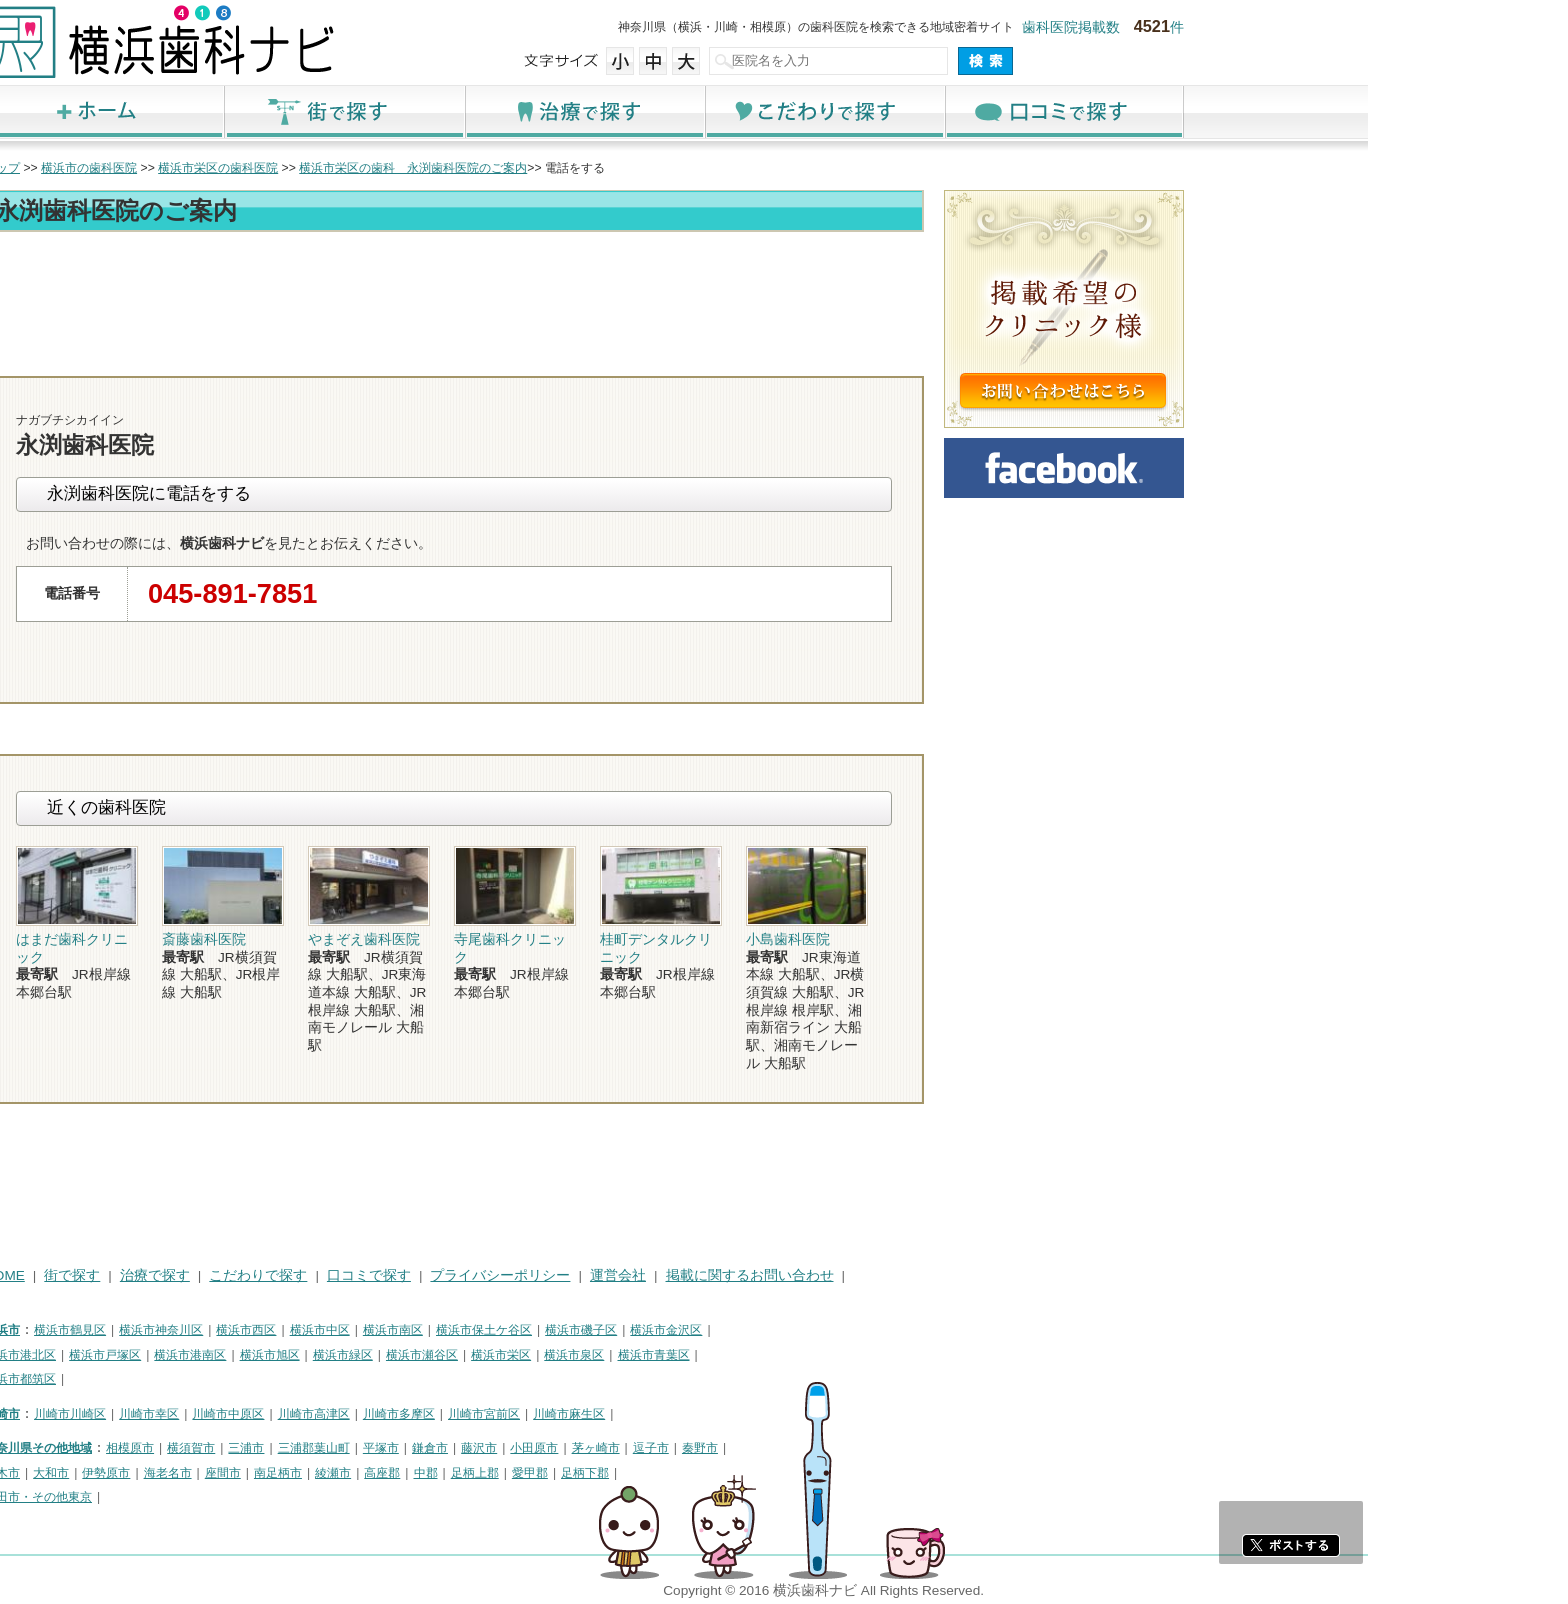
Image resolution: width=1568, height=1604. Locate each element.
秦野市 (900, 1448)
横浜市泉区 (774, 1355)
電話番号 (839, 358)
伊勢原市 (306, 1473)
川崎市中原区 (428, 1414)
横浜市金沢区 (866, 1330)
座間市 (423, 1473)
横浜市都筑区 (220, 1379)
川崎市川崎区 (270, 1414)
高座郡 (582, 1473)
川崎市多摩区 (599, 1414)
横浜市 (202, 1330)
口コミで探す (1264, 111)
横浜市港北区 (220, 1355)
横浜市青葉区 (854, 1355)
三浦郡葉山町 (514, 1448)
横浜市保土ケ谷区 (684, 1330)
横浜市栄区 (701, 1355)
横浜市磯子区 (781, 1330)
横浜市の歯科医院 (289, 168)
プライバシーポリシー (700, 1275)
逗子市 (851, 1448)
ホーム (304, 111)
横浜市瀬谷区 (622, 1355)
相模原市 (330, 1448)
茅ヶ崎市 (796, 1448)
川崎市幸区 (349, 1414)
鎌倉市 (630, 1448)
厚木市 (202, 1473)
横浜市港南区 (390, 1355)
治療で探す (784, 111)
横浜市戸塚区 (305, 1355)
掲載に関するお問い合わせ (950, 1275)
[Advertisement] (654, 292)
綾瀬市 (533, 1473)
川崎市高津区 (514, 1414)
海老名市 (368, 1473)
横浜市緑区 (543, 1355)
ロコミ (1069, 358)
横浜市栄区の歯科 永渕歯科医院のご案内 (613, 168)
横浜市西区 (446, 1330)
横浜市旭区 (470, 1355)
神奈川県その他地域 (238, 1448)
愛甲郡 (730, 1473)
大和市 (251, 1473)
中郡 (626, 1473)
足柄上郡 (675, 1473)
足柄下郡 (785, 1473)
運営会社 (818, 1275)
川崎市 (202, 1414)
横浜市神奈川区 (361, 1330)
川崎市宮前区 (684, 1414)
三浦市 (446, 1448)
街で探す (544, 111)
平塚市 (581, 1448)
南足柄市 (478, 1473)
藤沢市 (679, 1448)
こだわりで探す (1024, 111)
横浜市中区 (520, 1330)
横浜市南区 (593, 1330)
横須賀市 (391, 1448)
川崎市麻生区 (769, 1414)
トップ (202, 168)
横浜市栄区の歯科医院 (418, 168)
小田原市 (734, 1448)
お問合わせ (954, 358)
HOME (204, 1275)
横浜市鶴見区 (270, 1330)
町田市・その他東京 (238, 1497)
